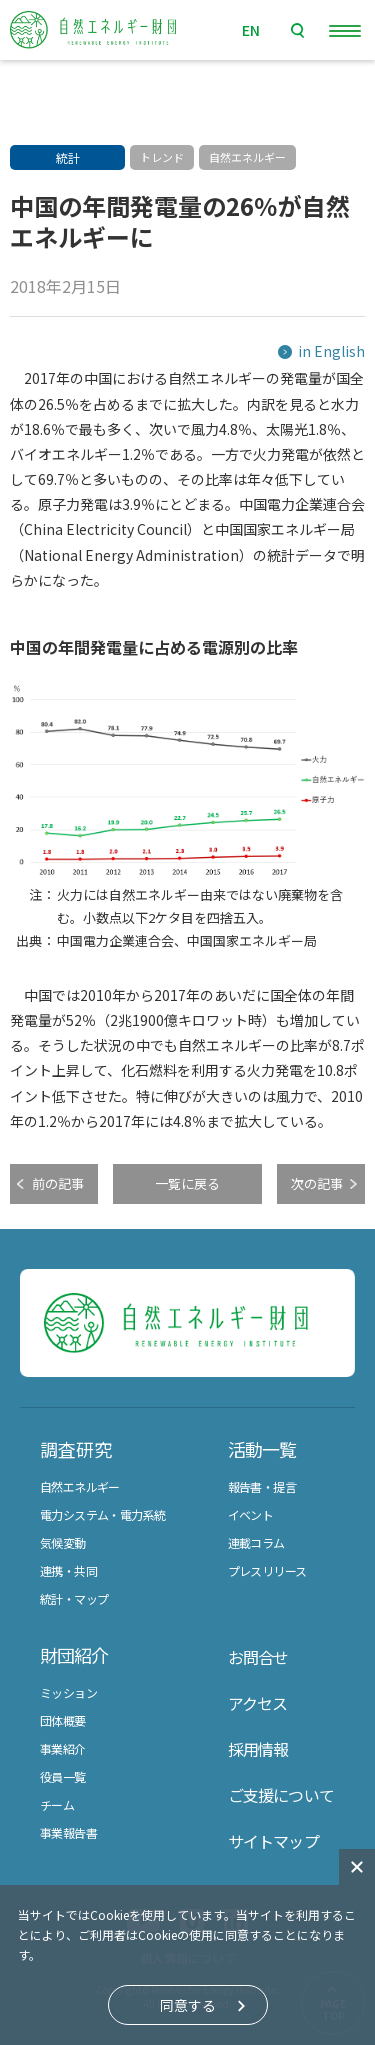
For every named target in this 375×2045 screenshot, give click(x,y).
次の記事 (317, 1183)
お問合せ (258, 1657)
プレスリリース (267, 1570)
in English (331, 351)
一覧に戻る (187, 1183)
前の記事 (58, 1183)
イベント (251, 1514)
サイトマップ (273, 1841)
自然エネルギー (80, 1486)
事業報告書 (68, 1832)
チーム (57, 1804)
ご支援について (281, 1795)
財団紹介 (74, 1655)
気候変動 (63, 1542)
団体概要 (63, 1720)
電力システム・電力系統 (102, 1514)
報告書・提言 (262, 1486)
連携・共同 (68, 1570)
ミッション (68, 1692)
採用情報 (258, 1749)
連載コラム (256, 1542)
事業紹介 (63, 1748)
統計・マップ (74, 1598)
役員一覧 (63, 1776)
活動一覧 (262, 1449)
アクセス (258, 1703)
